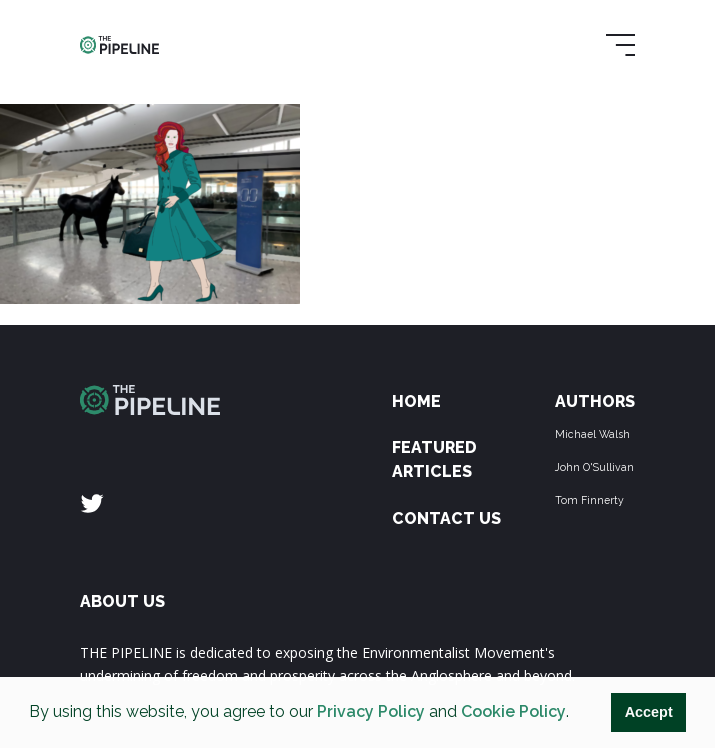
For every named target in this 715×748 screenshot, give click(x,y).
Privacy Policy (371, 711)
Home (416, 401)
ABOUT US (122, 601)
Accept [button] (649, 712)
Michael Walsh (592, 434)
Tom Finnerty (589, 500)
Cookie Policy (513, 711)
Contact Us (446, 518)
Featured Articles (434, 459)
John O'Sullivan (594, 467)
